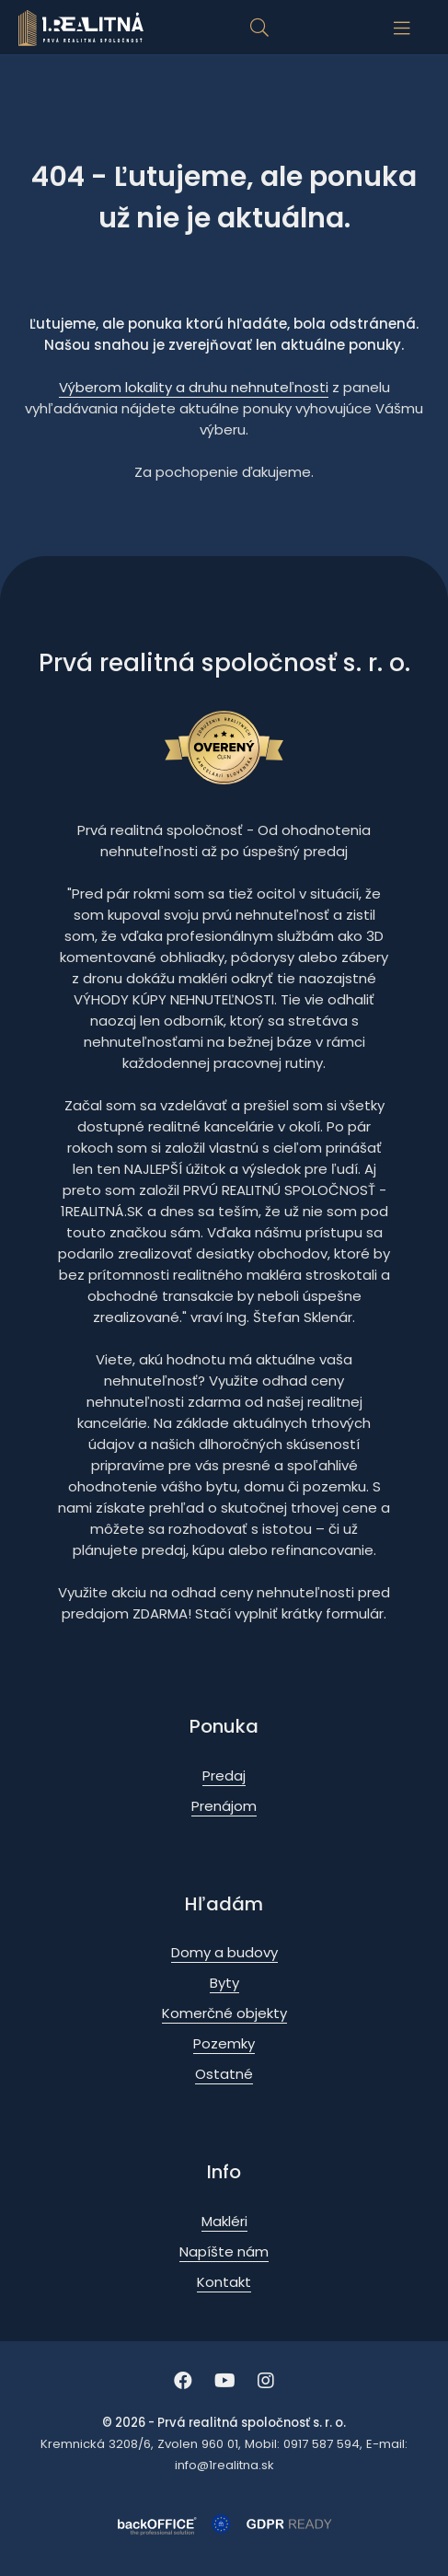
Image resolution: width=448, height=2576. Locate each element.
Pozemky (224, 2043)
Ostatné (224, 2073)
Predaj (224, 1775)
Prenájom (224, 1806)
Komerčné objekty (224, 2013)
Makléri (224, 2221)
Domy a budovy (224, 1952)
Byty (224, 1982)
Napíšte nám (224, 2251)
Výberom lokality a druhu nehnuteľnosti (193, 387)
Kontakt (224, 2282)
